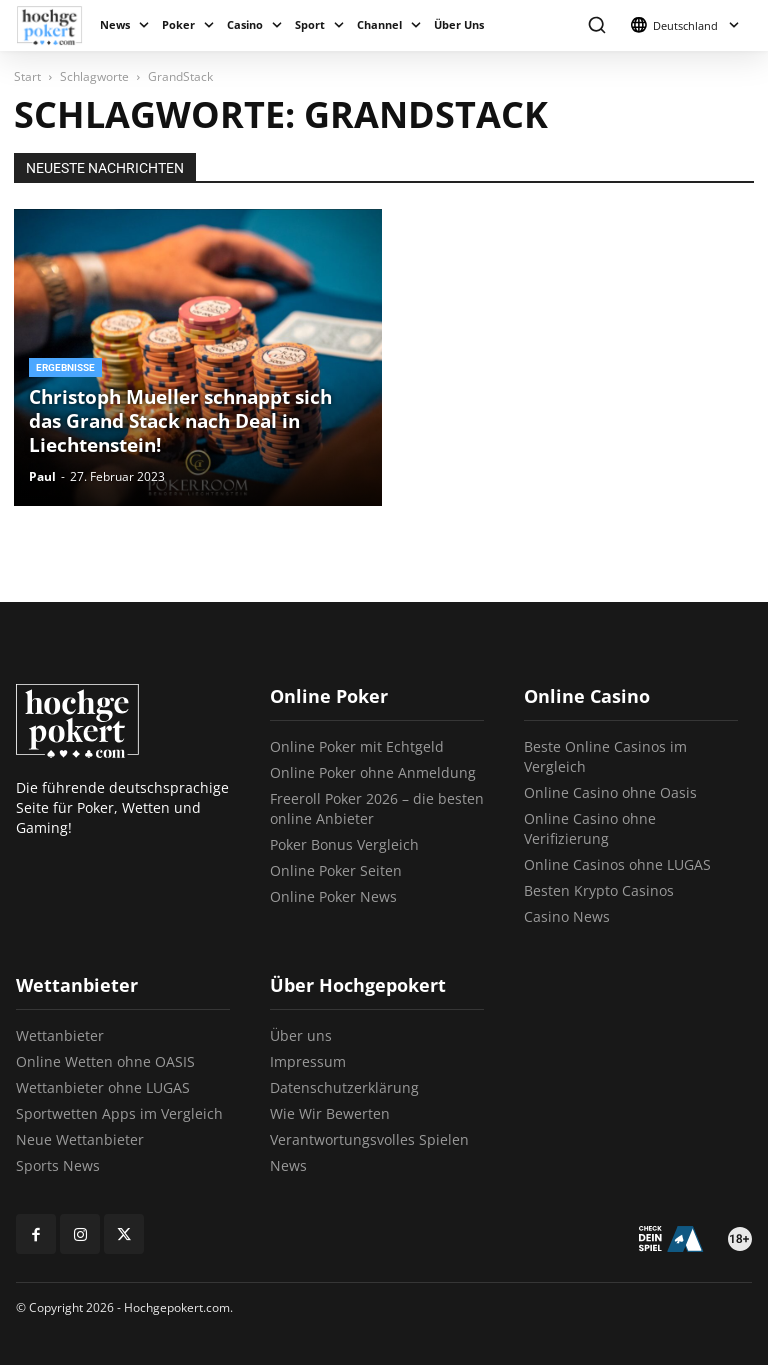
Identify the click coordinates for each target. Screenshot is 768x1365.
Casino (245, 24)
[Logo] (54, 25)
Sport (310, 24)
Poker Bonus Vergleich (344, 844)
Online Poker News (333, 896)
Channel (379, 24)
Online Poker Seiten (336, 870)
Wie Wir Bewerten (330, 1113)
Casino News (567, 916)
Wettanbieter (60, 1035)
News (115, 24)
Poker (178, 24)
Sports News (58, 1165)
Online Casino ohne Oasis (610, 792)
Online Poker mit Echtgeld (357, 746)
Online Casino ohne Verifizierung (590, 828)
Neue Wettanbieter (80, 1139)
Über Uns (459, 24)
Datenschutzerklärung (344, 1087)
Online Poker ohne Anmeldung (373, 772)
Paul (42, 476)
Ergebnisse (65, 367)
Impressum (308, 1061)
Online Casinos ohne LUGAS (617, 864)
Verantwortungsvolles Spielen (369, 1139)
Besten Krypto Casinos (599, 890)
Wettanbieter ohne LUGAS (103, 1087)
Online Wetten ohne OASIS (105, 1061)
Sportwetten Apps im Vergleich (119, 1113)
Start (27, 76)
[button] (596, 25)
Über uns (301, 1035)
